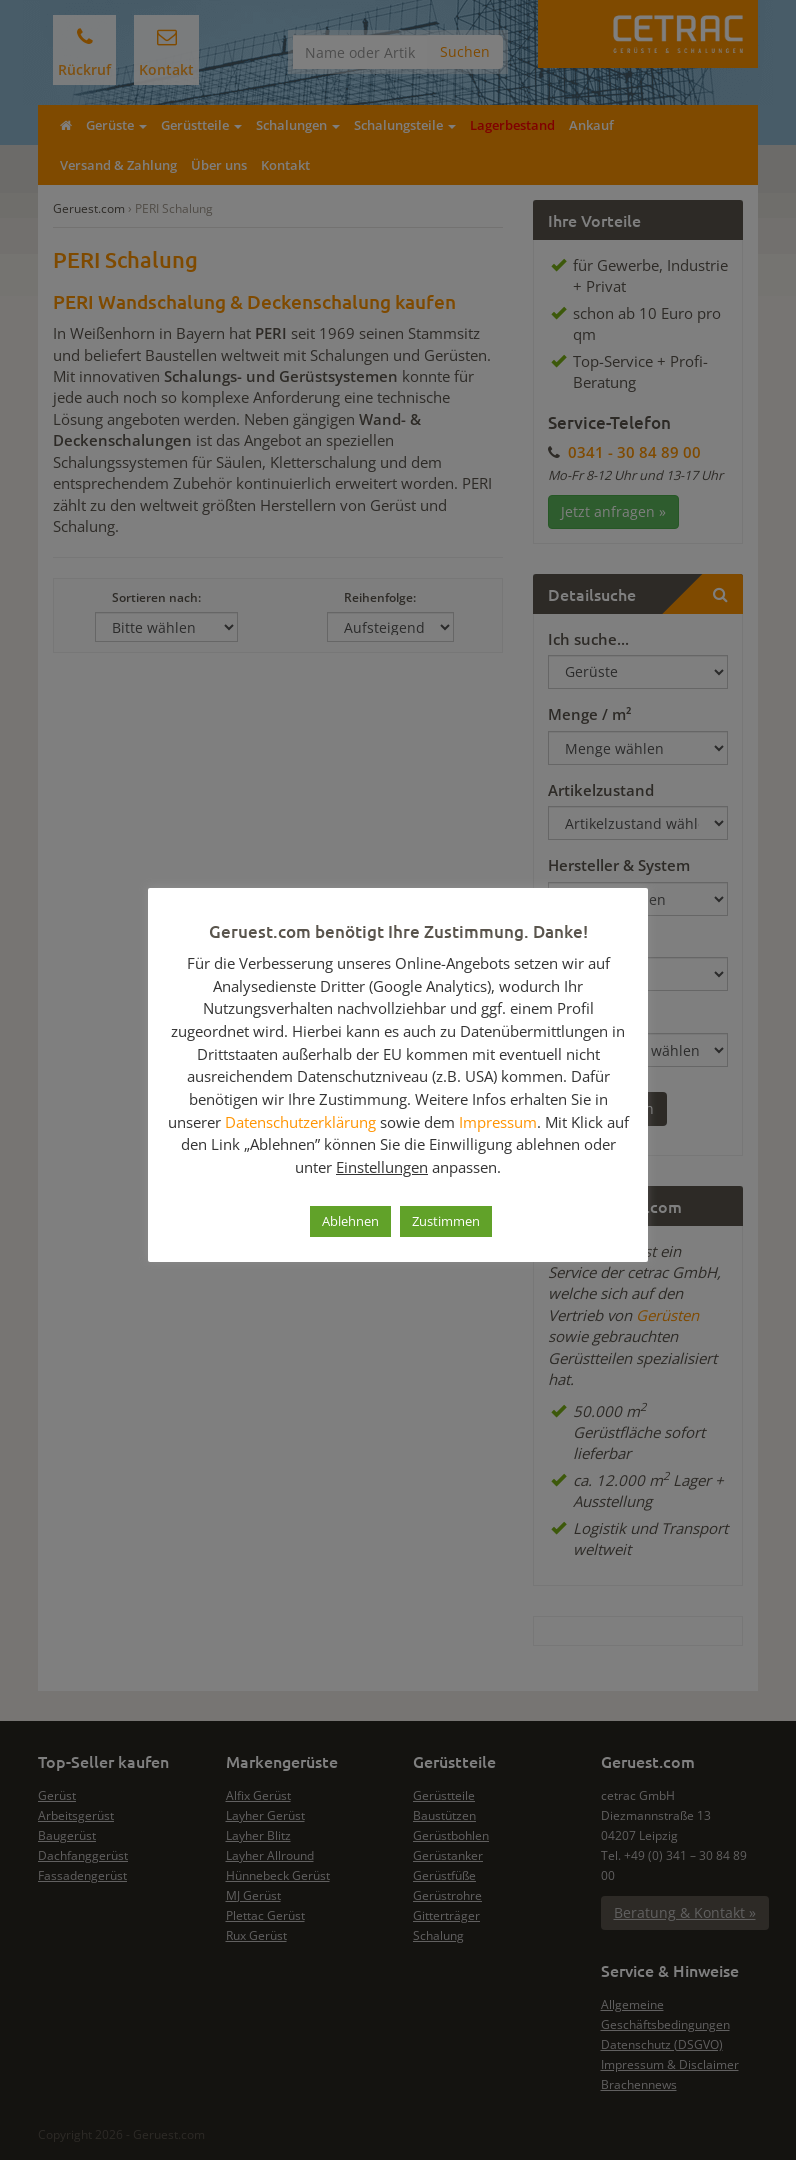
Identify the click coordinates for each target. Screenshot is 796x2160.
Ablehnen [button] (350, 1221)
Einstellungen (382, 1167)
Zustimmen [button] (446, 1221)
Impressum (498, 1122)
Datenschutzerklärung (300, 1122)
